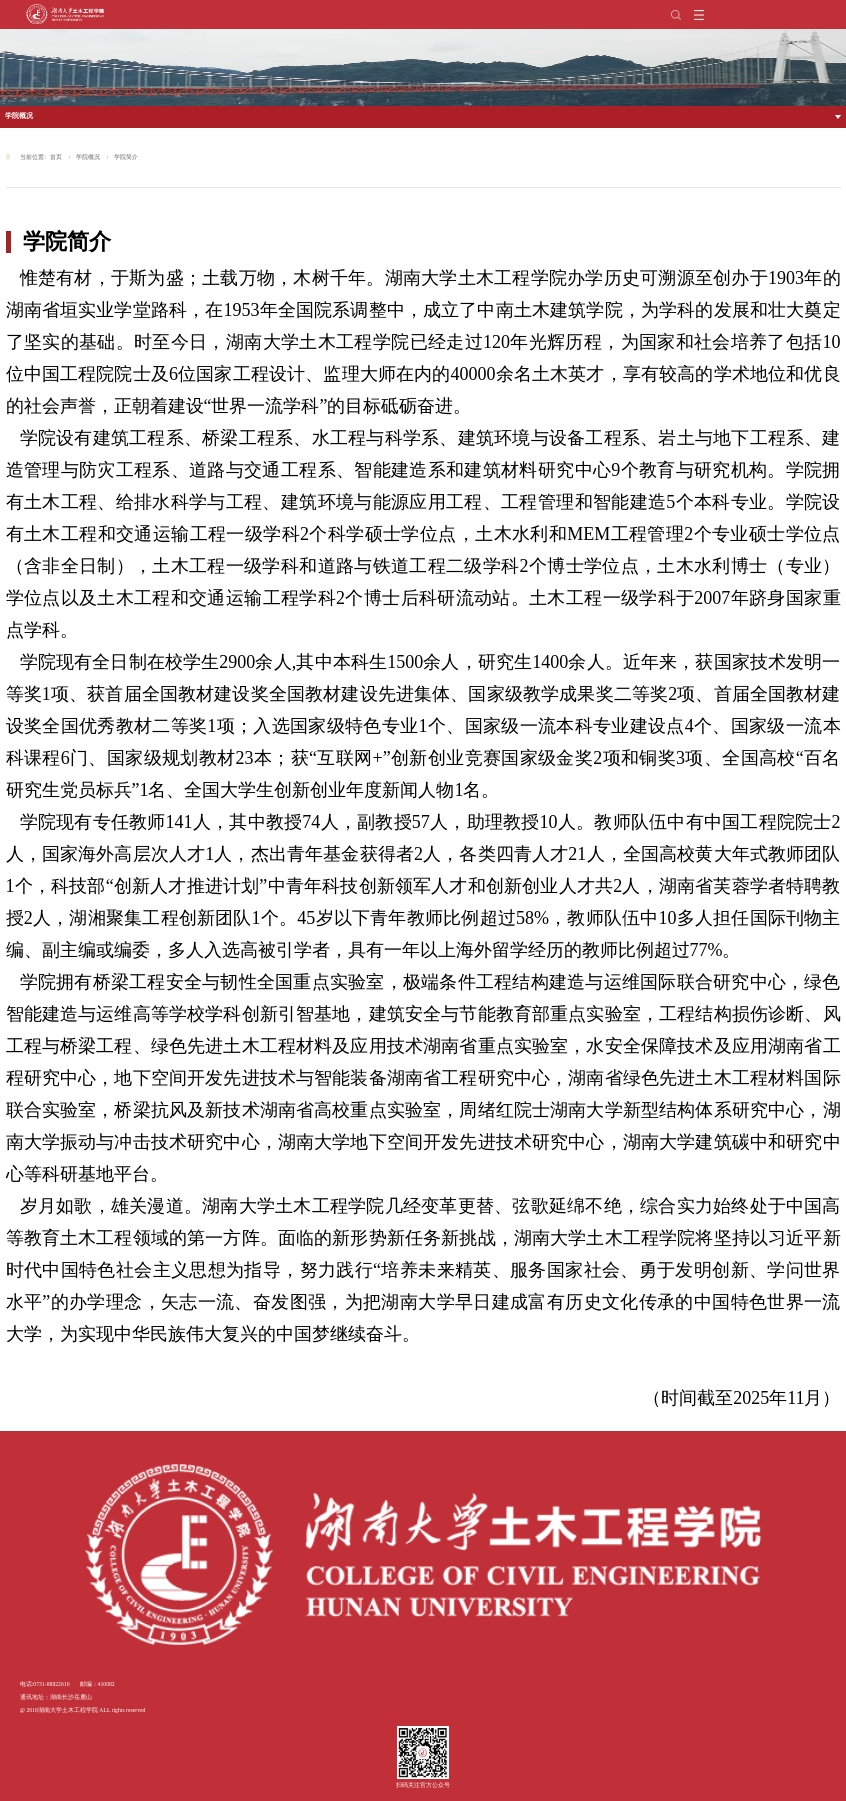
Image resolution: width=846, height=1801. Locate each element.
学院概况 (19, 116)
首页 (56, 157)
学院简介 (126, 157)
